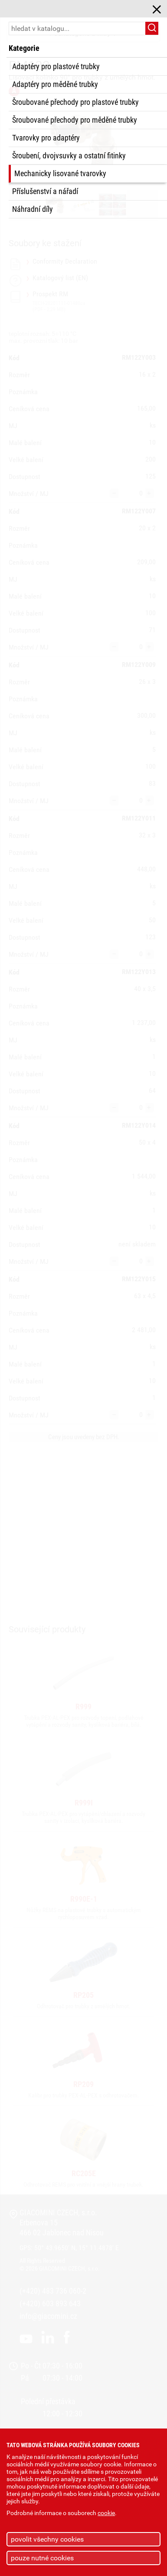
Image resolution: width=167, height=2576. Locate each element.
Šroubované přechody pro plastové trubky (75, 102)
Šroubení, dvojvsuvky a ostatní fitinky (69, 155)
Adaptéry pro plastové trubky (56, 66)
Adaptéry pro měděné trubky (55, 84)
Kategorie (24, 48)
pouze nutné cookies (42, 2558)
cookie (106, 2513)
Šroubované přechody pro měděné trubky (74, 120)
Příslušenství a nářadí (45, 191)
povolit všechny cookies (47, 2539)
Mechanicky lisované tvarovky (60, 173)
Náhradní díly (32, 209)
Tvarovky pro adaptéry (46, 138)
